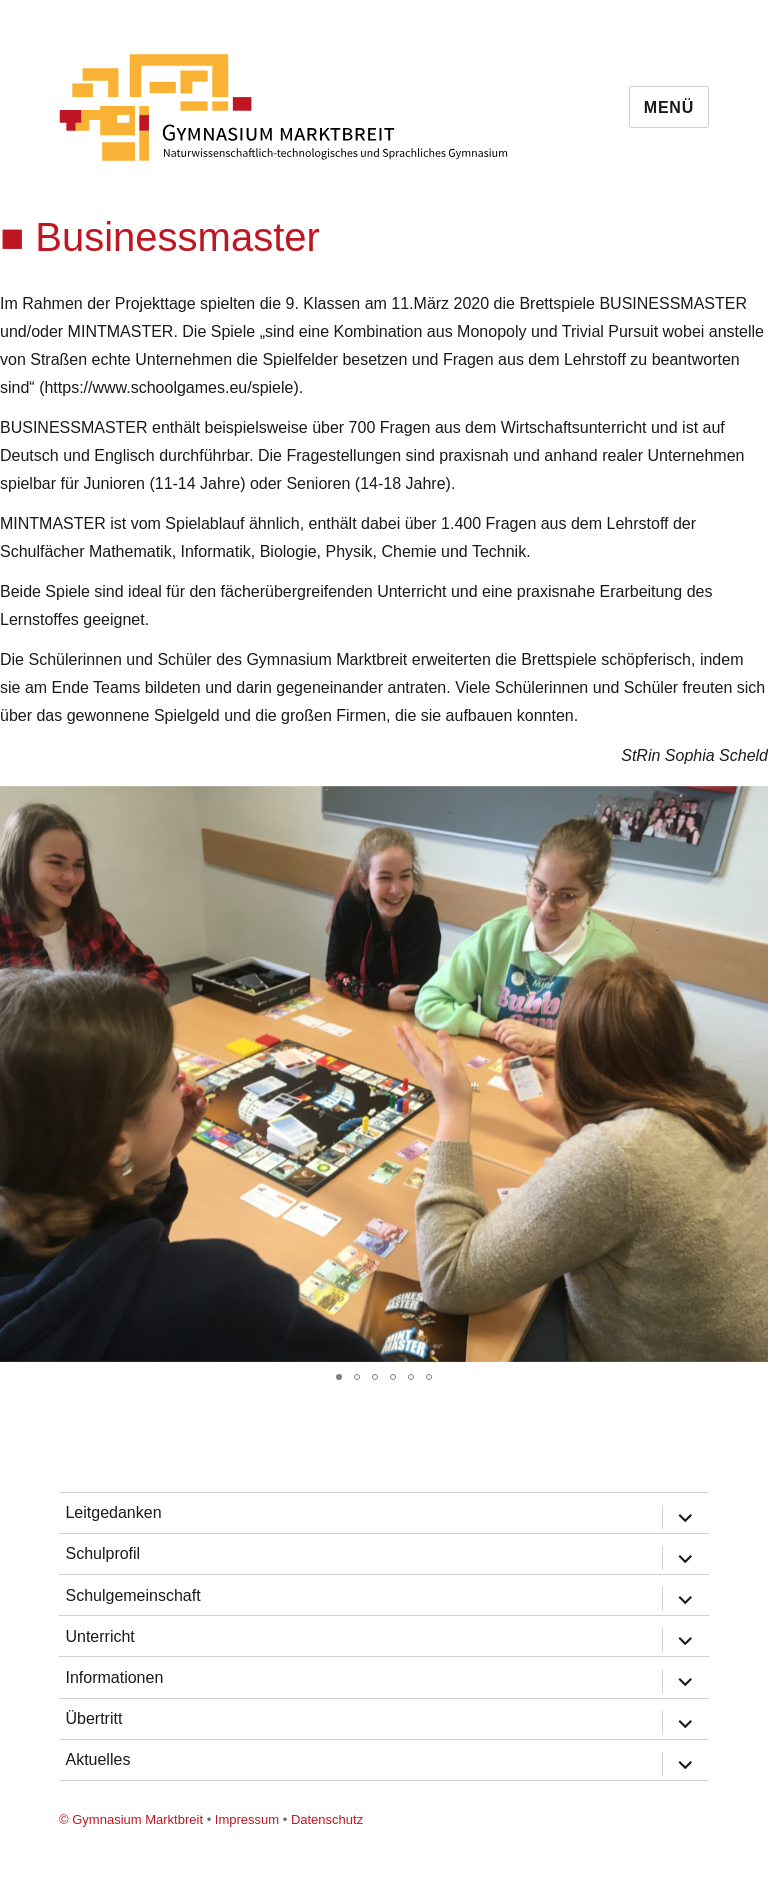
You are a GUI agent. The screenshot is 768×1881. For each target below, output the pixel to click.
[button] (750, 804)
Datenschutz (327, 1819)
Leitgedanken (113, 1512)
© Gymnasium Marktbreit (131, 1819)
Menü (669, 107)
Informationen (114, 1677)
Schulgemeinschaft (132, 1595)
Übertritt (93, 1718)
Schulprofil (102, 1553)
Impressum (247, 1819)
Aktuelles (97, 1759)
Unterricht (99, 1636)
